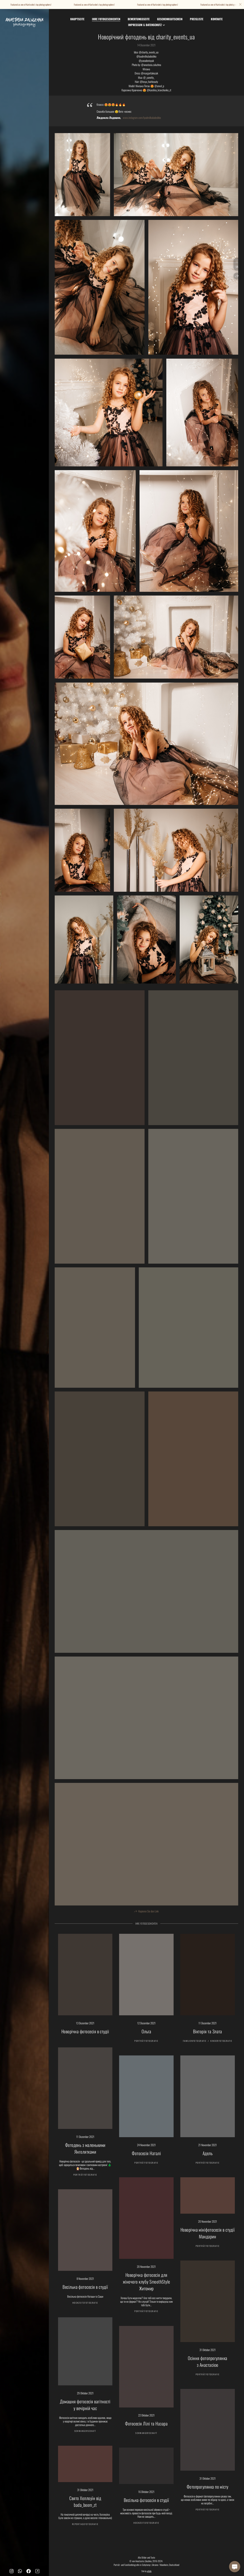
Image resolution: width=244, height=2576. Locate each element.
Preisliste (196, 19)
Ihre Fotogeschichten (106, 19)
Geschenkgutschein (169, 19)
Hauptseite (77, 19)
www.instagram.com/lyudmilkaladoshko (142, 117)
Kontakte (217, 19)
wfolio (149, 2571)
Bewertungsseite (139, 19)
